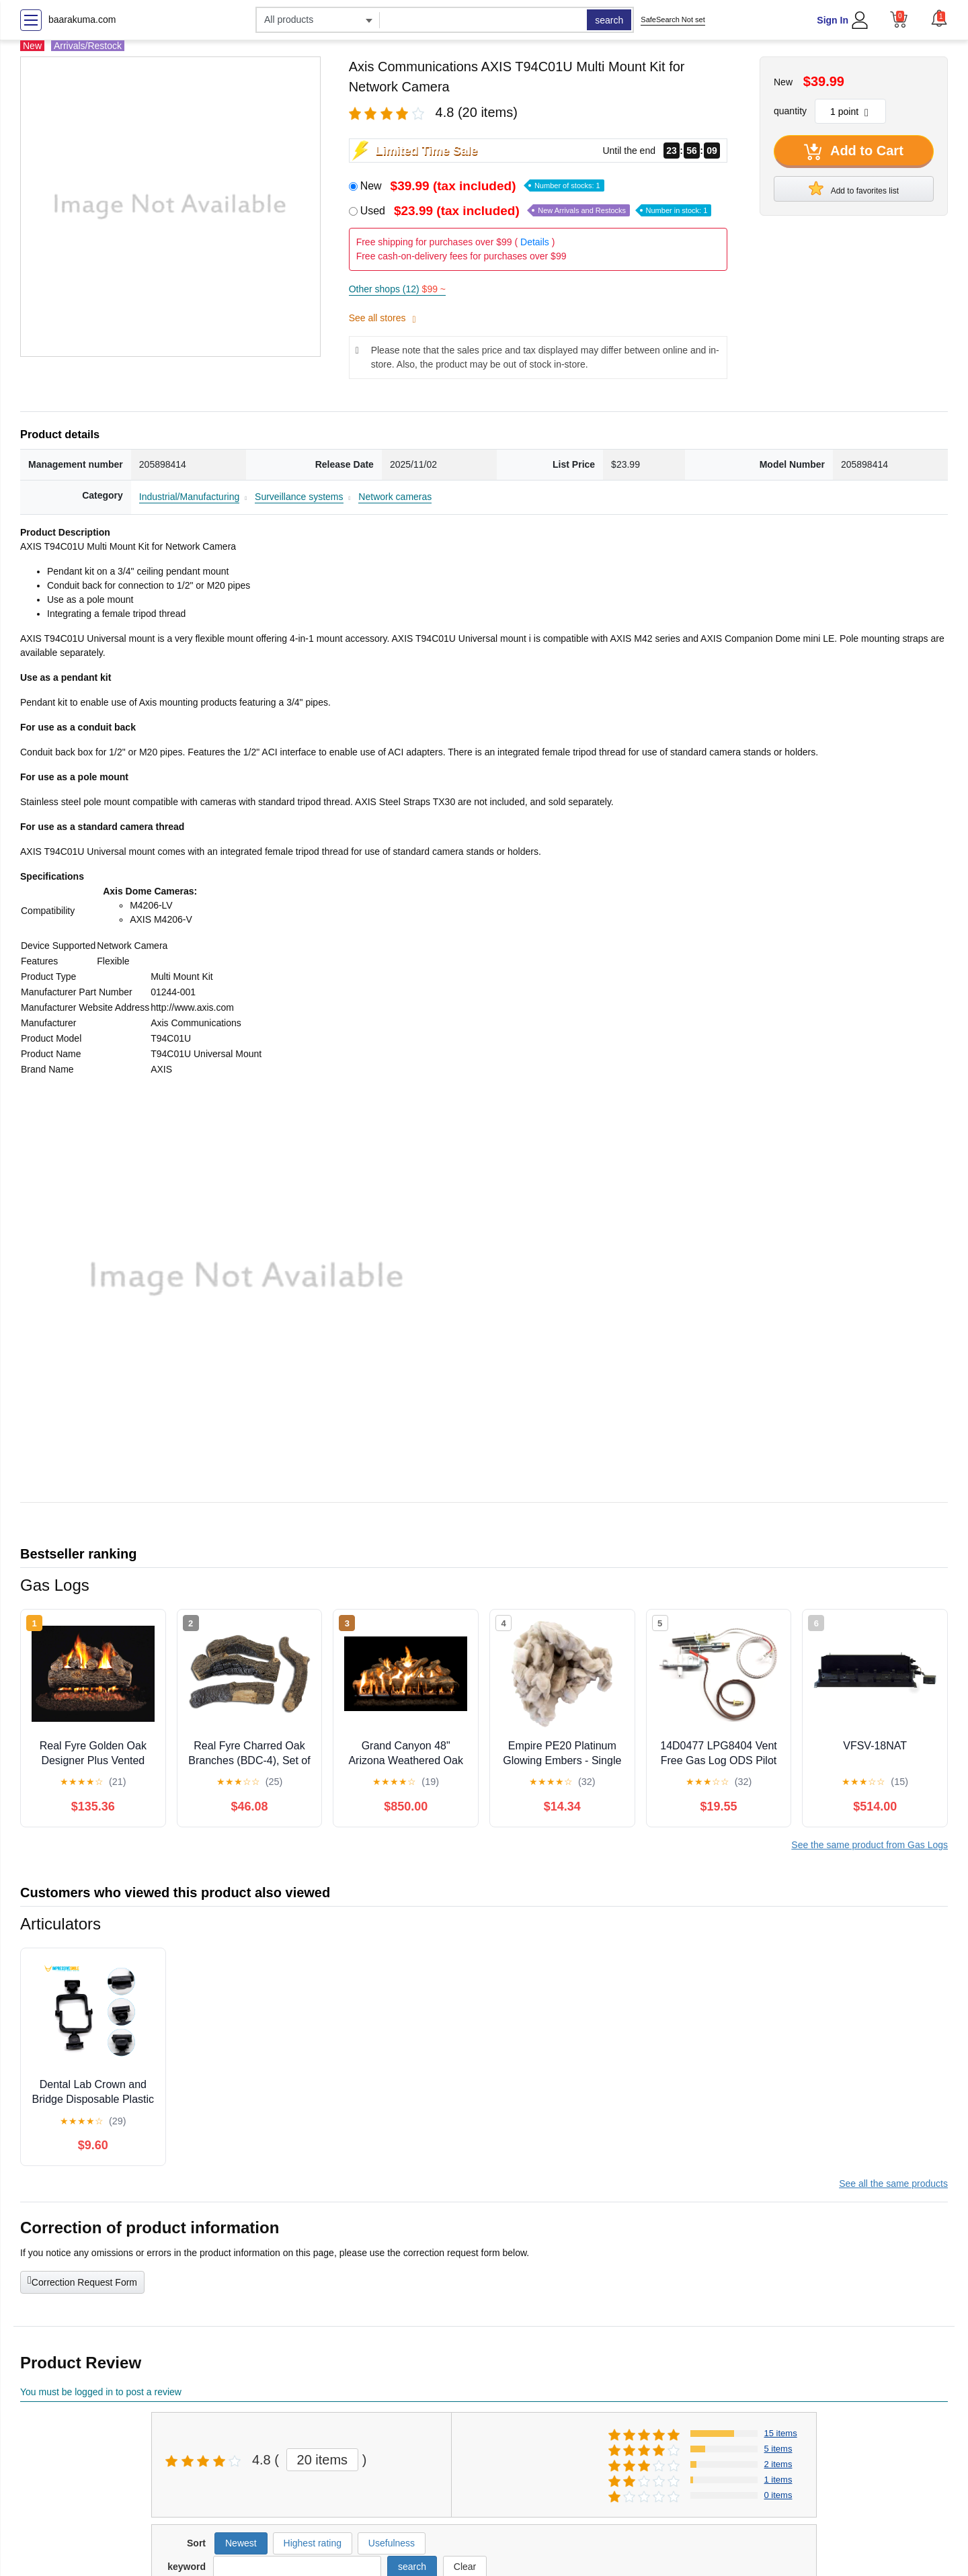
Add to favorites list (854, 188)
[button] (939, 18)
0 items (778, 2495)
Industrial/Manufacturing (189, 496)
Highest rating (312, 2543)
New (482, 186)
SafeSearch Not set (672, 19)
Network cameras (395, 496)
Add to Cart (853, 152)
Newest (241, 2543)
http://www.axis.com (192, 1007)
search (609, 20)
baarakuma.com (82, 19)
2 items (778, 2464)
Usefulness (391, 2543)
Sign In (832, 20)
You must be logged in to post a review (101, 2391)
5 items (778, 2449)
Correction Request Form (82, 2281)
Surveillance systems (299, 496)
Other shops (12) (397, 289)
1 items (778, 2480)
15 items (780, 2433)
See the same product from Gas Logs (869, 1844)
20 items (322, 2459)
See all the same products (893, 2183)
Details (534, 242)
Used (536, 211)
